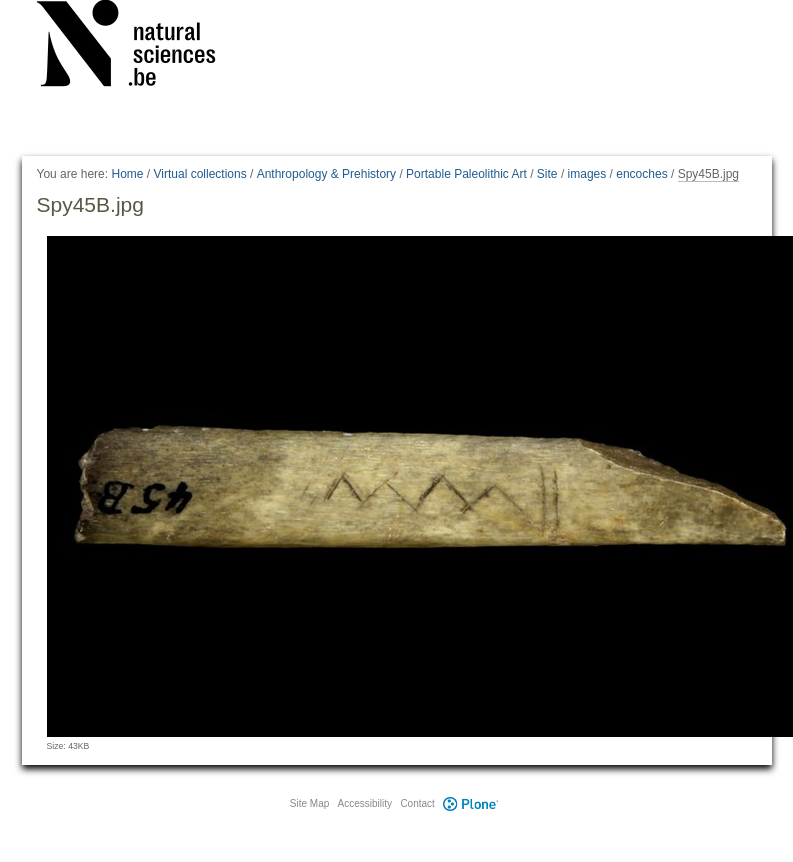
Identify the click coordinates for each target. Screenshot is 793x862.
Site (547, 174)
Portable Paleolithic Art (466, 174)
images (587, 174)
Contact (417, 803)
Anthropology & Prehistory (326, 174)
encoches (641, 174)
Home (127, 174)
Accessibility (365, 803)
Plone (471, 803)
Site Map (309, 803)
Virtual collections (200, 174)
